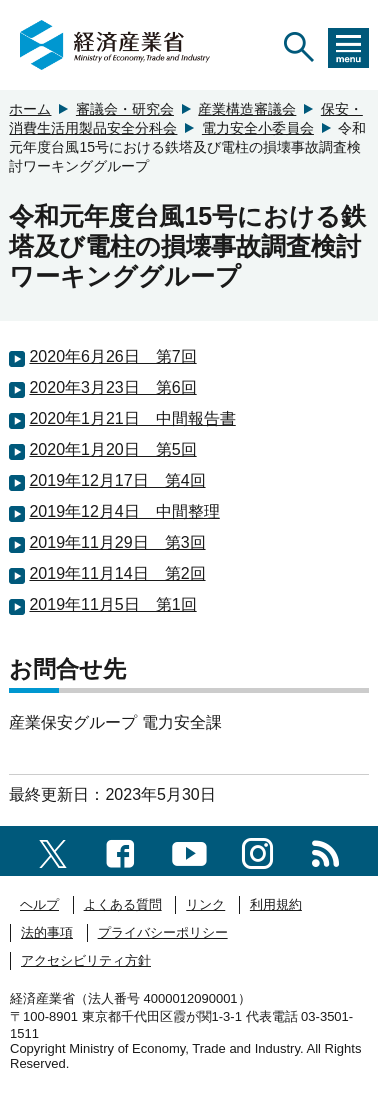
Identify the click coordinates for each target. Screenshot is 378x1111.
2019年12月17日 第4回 (117, 480)
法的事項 (47, 932)
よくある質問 (123, 904)
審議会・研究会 (125, 109)
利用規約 (276, 904)
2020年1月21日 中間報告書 (132, 418)
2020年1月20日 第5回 (112, 449)
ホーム (30, 109)
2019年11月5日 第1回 (112, 604)
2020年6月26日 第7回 (112, 356)
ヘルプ (39, 904)
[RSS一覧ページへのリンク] (325, 850)
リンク (205, 904)
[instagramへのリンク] (257, 850)
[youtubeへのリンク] (189, 850)
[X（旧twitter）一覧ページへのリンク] (53, 850)
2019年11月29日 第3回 (117, 542)
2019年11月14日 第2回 (117, 573)
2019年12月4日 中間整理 (124, 511)
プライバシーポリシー (163, 932)
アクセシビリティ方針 (86, 960)
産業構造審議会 (247, 109)
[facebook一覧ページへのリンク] (120, 850)
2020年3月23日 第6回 (112, 387)
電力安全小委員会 (258, 128)
